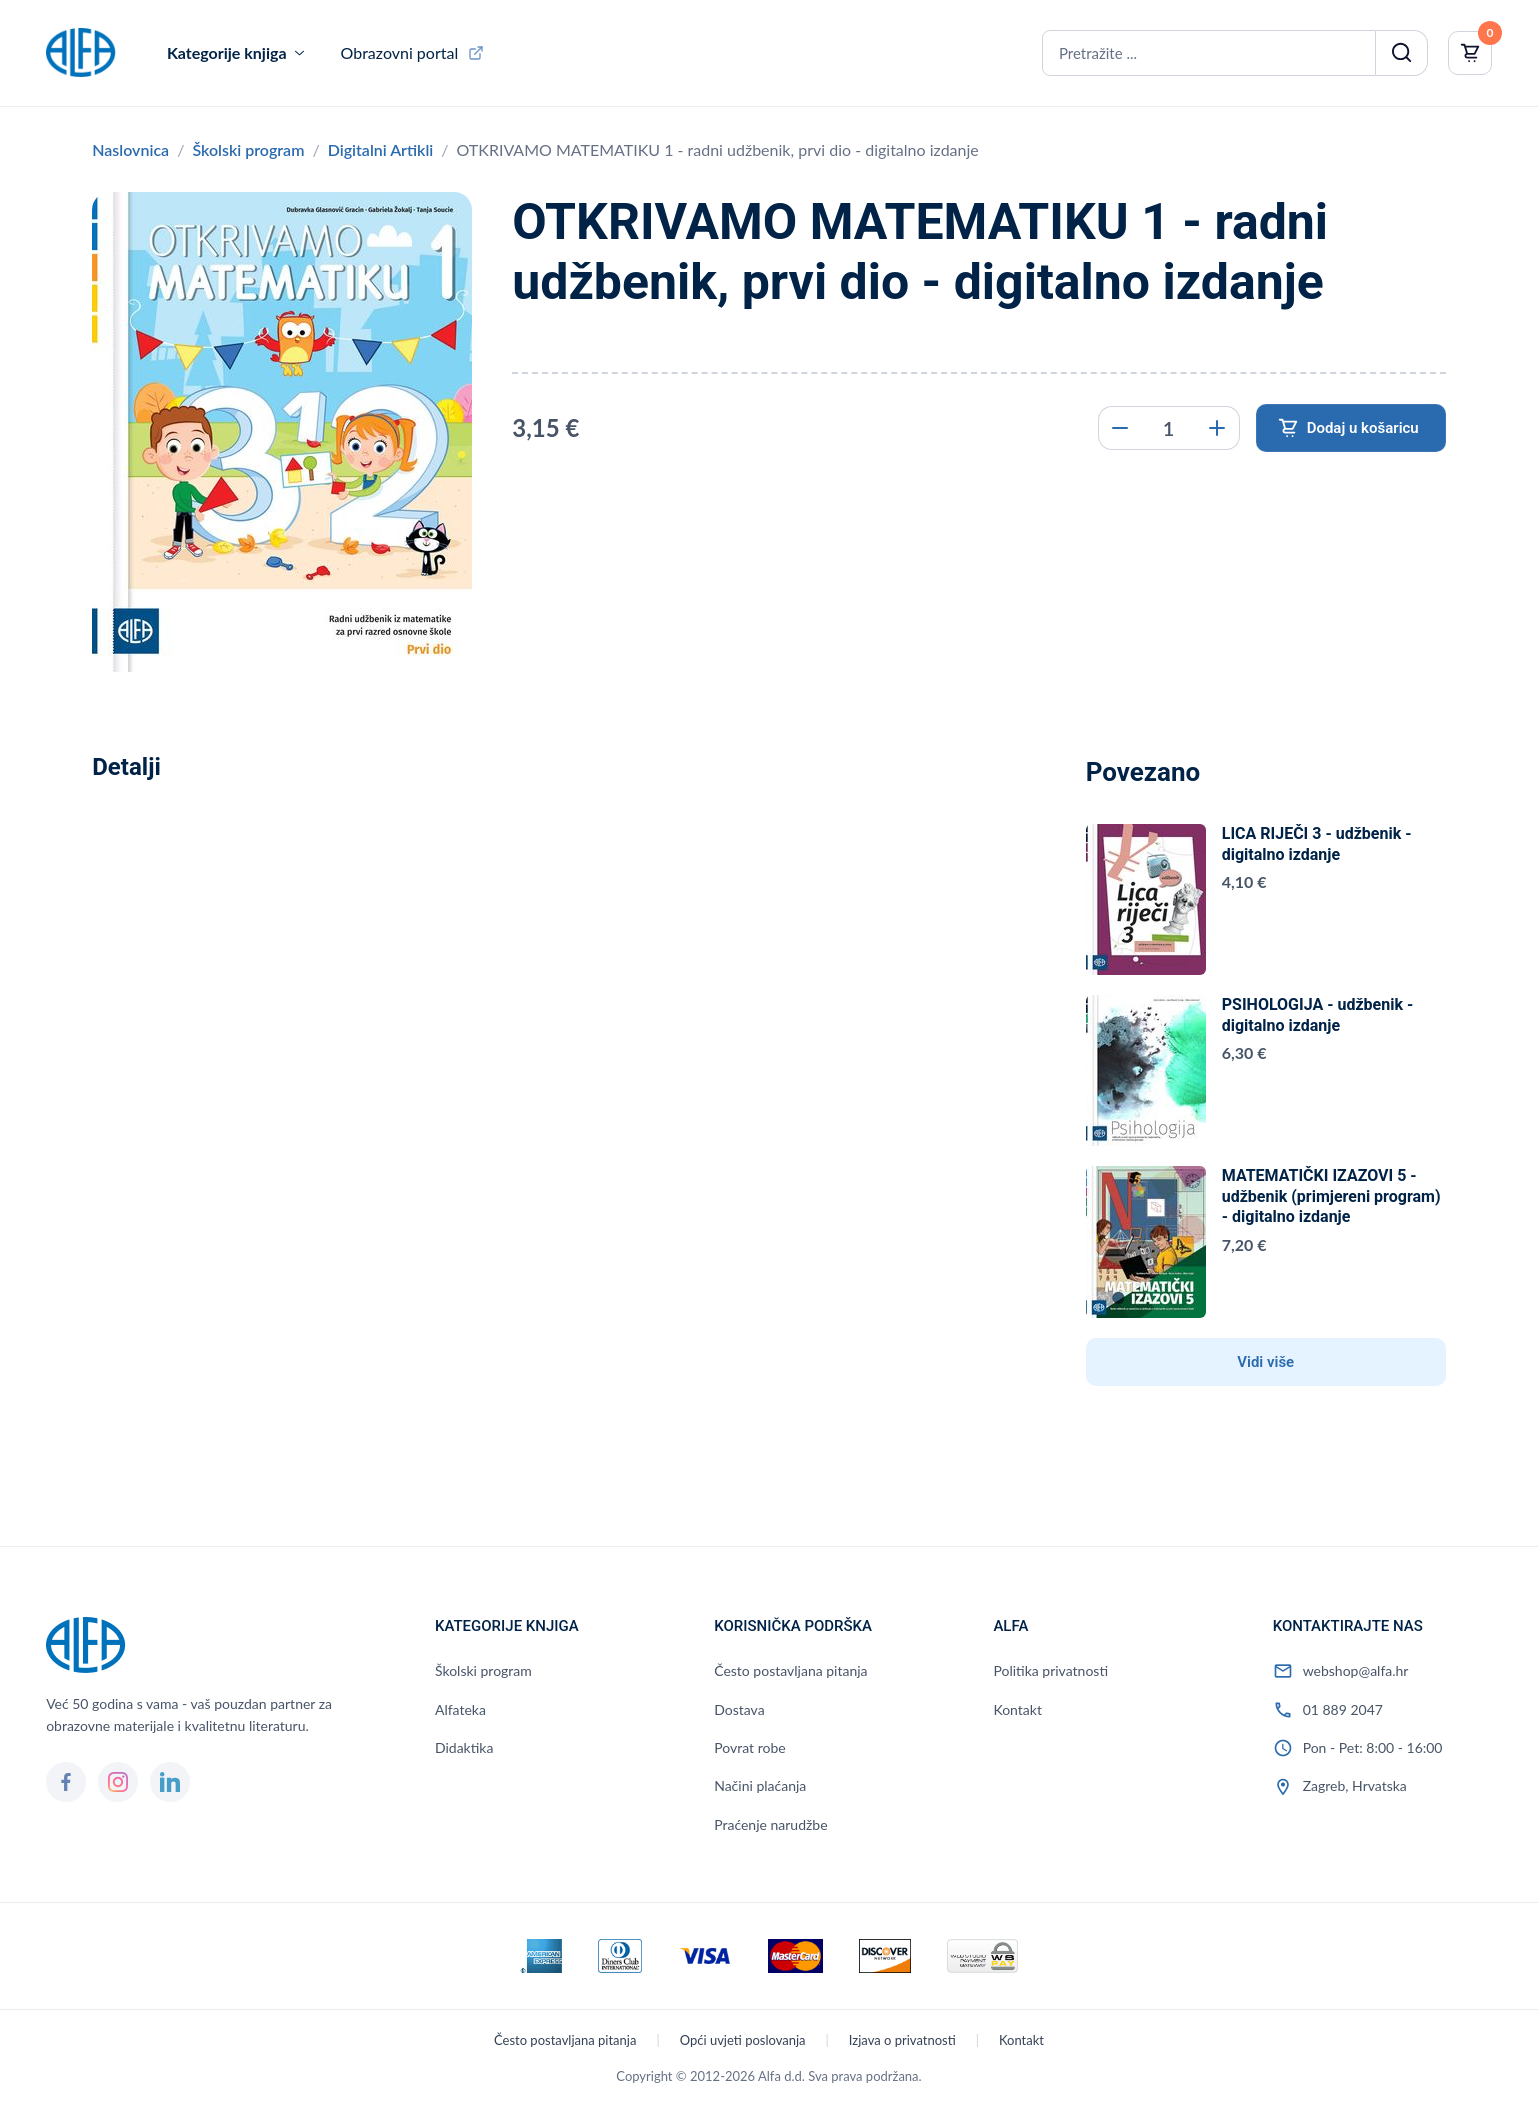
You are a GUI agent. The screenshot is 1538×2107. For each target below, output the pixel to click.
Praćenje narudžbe (770, 1824)
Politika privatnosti (1050, 1670)
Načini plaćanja (760, 1785)
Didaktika (464, 1747)
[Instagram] (118, 1782)
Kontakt (1017, 1709)
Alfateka (460, 1709)
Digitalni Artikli (381, 149)
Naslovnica (130, 149)
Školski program (248, 149)
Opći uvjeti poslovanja (743, 2040)
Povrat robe (749, 1747)
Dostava (739, 1709)
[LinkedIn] (170, 1782)
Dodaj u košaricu (1363, 428)
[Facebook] (66, 1782)
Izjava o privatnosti (902, 2040)
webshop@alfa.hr (1356, 1670)
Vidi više (1265, 1362)
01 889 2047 (1343, 1709)
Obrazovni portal (400, 52)
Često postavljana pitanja (790, 1670)
